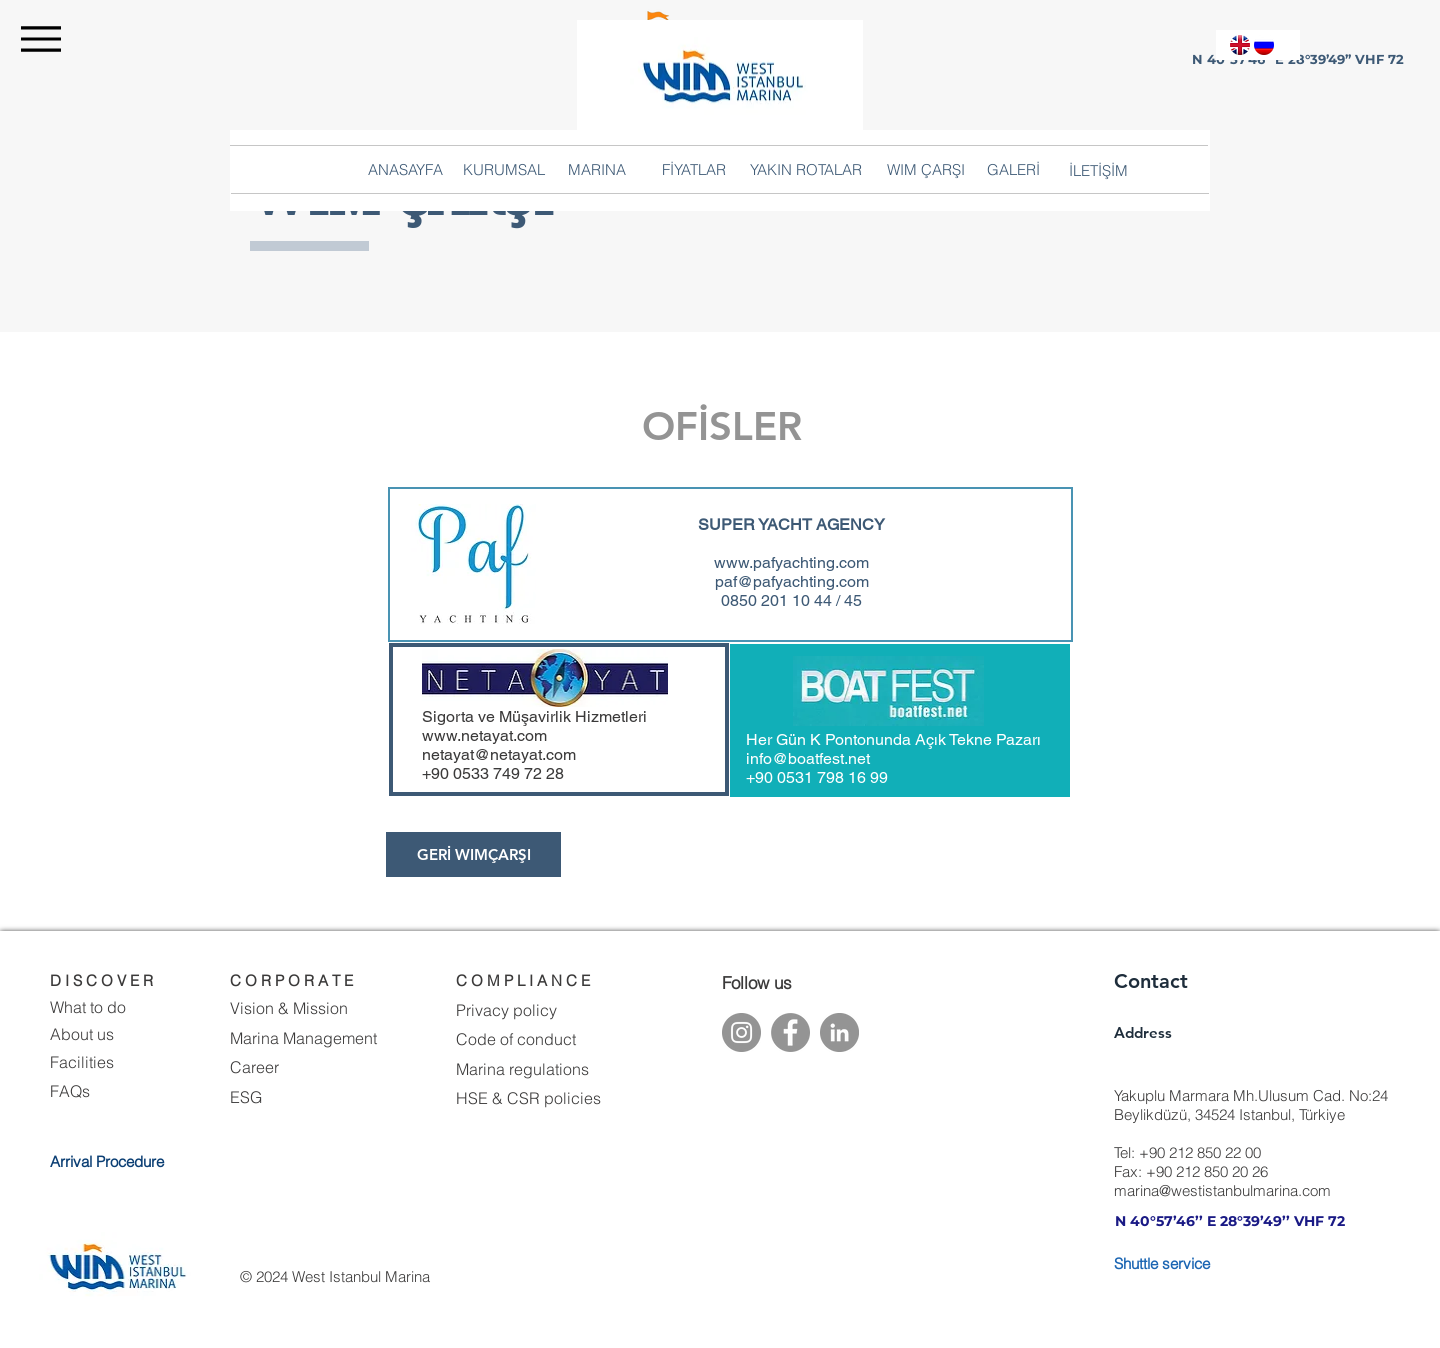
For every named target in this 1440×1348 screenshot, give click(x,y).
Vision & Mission (289, 1008)
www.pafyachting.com (791, 562)
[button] (1098, 170)
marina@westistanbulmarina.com (1222, 1190)
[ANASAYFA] (405, 169)
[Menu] (40, 38)
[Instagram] (741, 1032)
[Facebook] (790, 1032)
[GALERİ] (1013, 169)
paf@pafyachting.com (792, 581)
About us (82, 1034)
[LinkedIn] (839, 1032)
